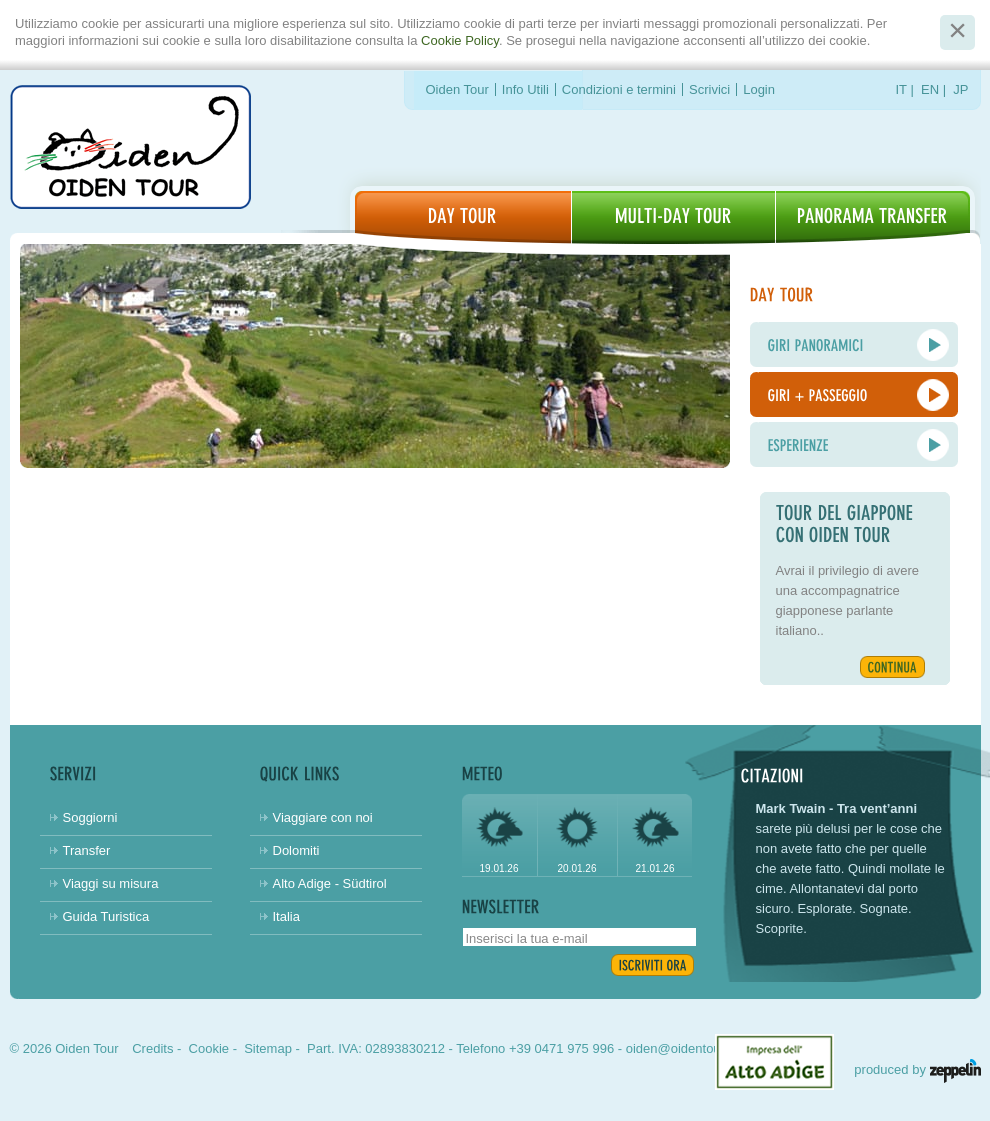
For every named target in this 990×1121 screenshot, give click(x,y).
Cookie (209, 1048)
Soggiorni (90, 817)
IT (901, 89)
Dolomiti (296, 850)
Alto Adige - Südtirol (330, 883)
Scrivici (709, 89)
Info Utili (525, 89)
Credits (152, 1048)
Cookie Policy (460, 40)
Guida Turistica (106, 916)
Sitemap (268, 1048)
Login (759, 89)
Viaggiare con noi (323, 817)
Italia (286, 916)
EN (930, 89)
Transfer (87, 850)
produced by (917, 1069)
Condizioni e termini (619, 89)
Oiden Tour (457, 89)
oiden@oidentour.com (689, 1048)
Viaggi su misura (111, 883)
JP (960, 89)
